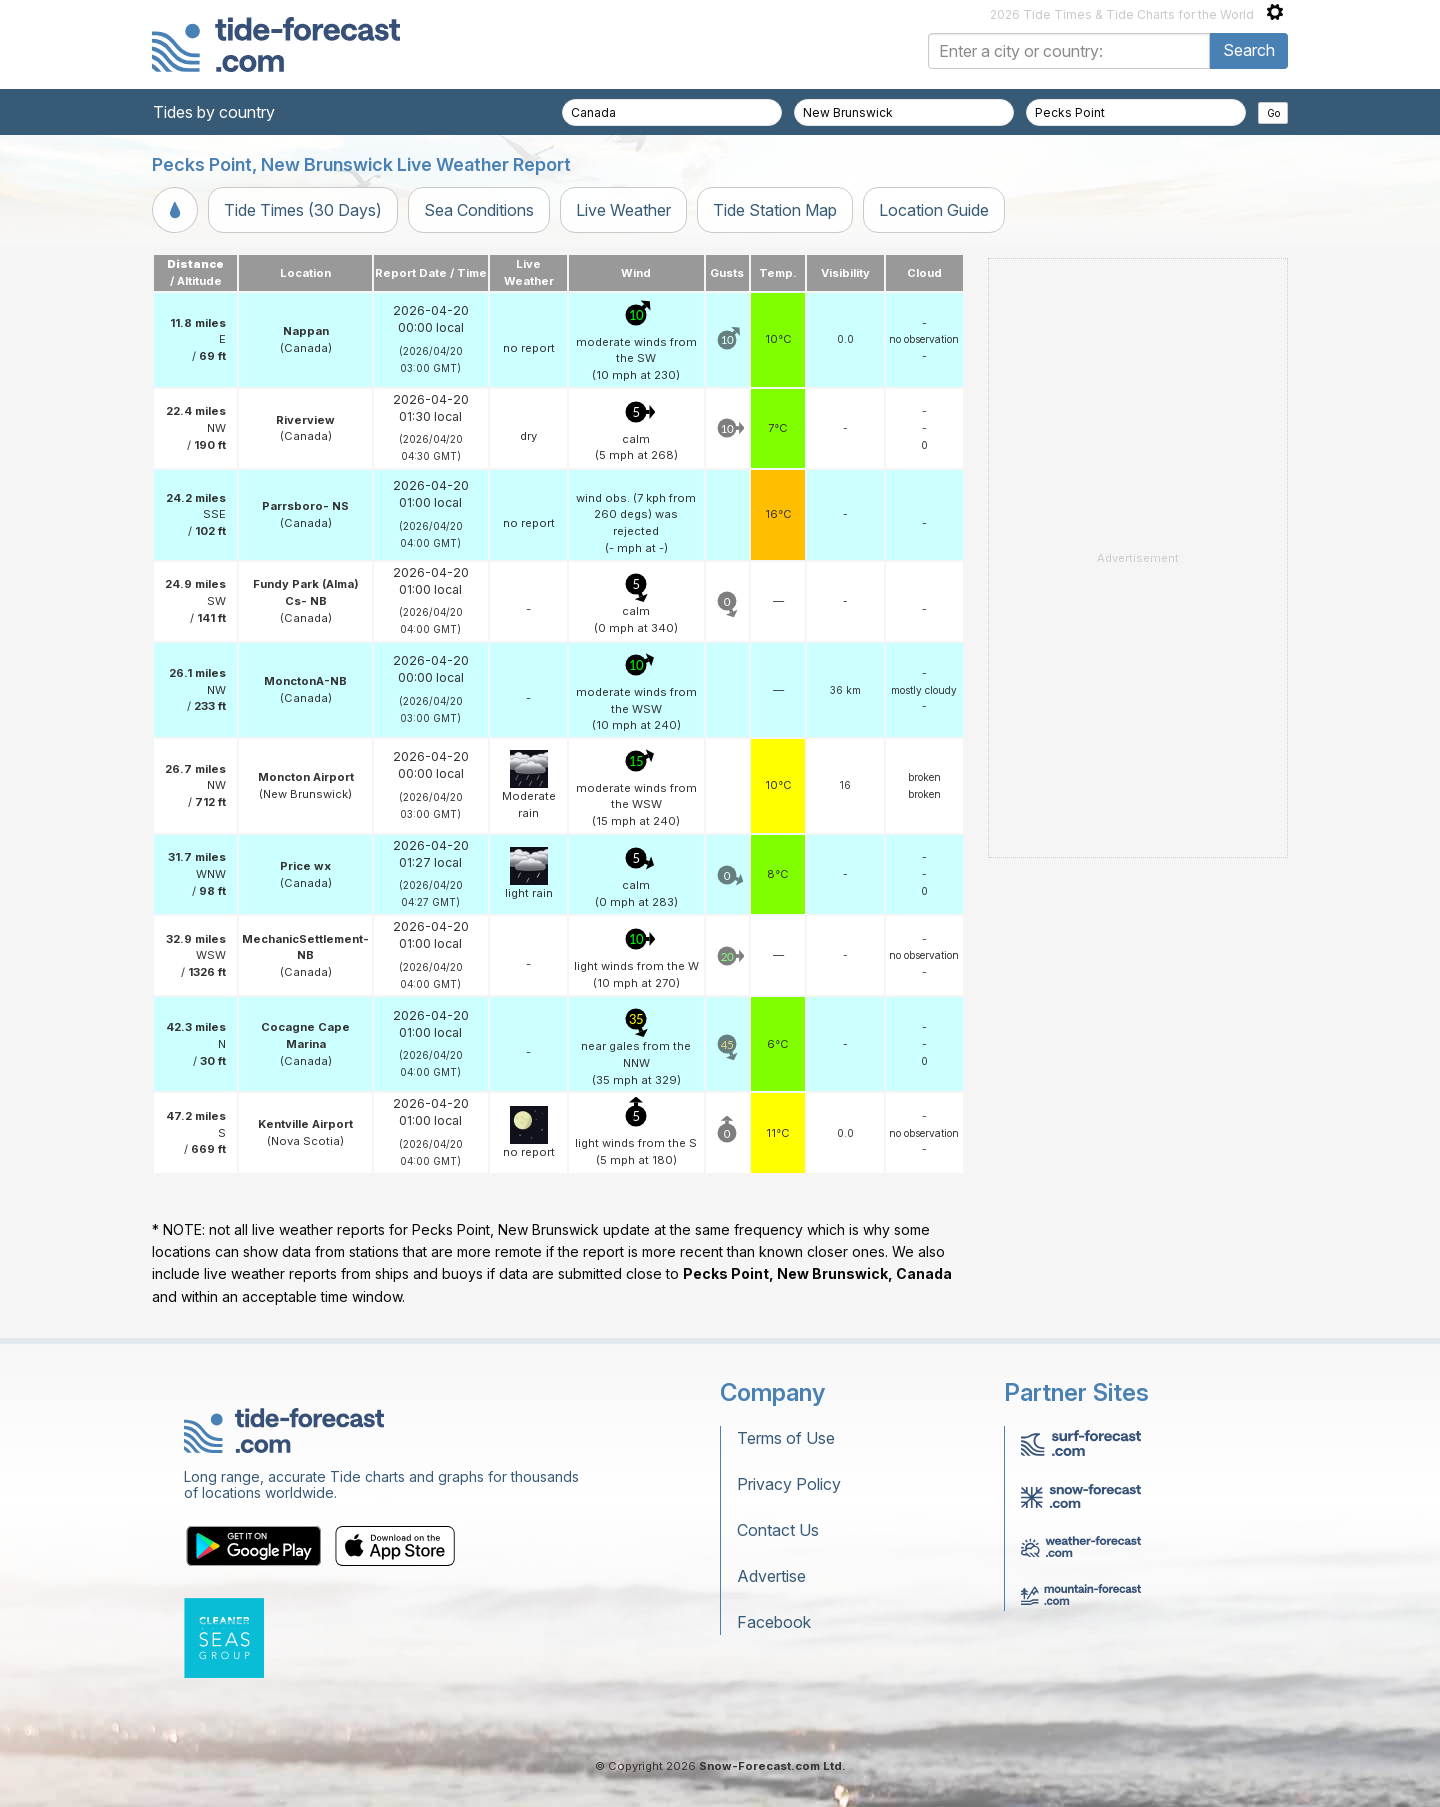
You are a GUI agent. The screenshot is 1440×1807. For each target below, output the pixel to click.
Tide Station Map (775, 210)
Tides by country (214, 112)
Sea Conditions (479, 210)
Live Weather (623, 210)
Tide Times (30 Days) (303, 210)
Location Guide (934, 210)
